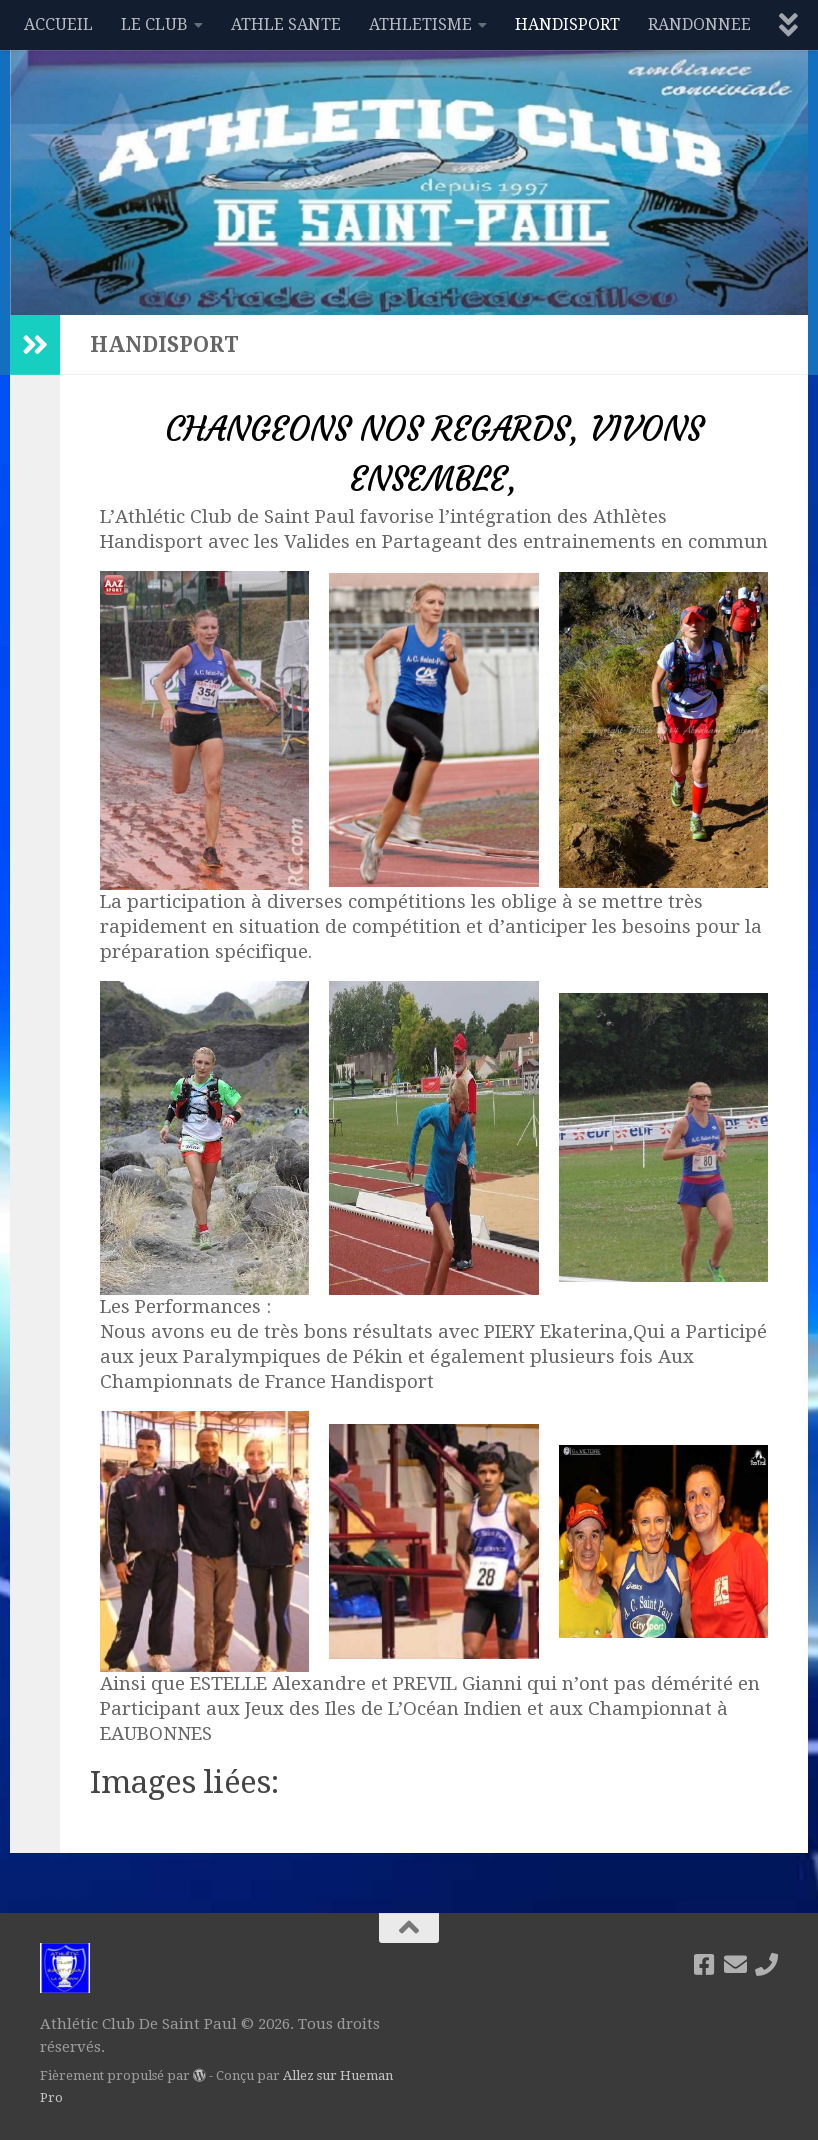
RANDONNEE (699, 24)
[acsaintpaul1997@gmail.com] (735, 1964)
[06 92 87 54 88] (766, 1964)
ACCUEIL (58, 24)
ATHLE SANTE (286, 24)
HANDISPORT (567, 24)
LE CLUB (154, 24)
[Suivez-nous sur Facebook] (704, 1964)
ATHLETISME (420, 24)
